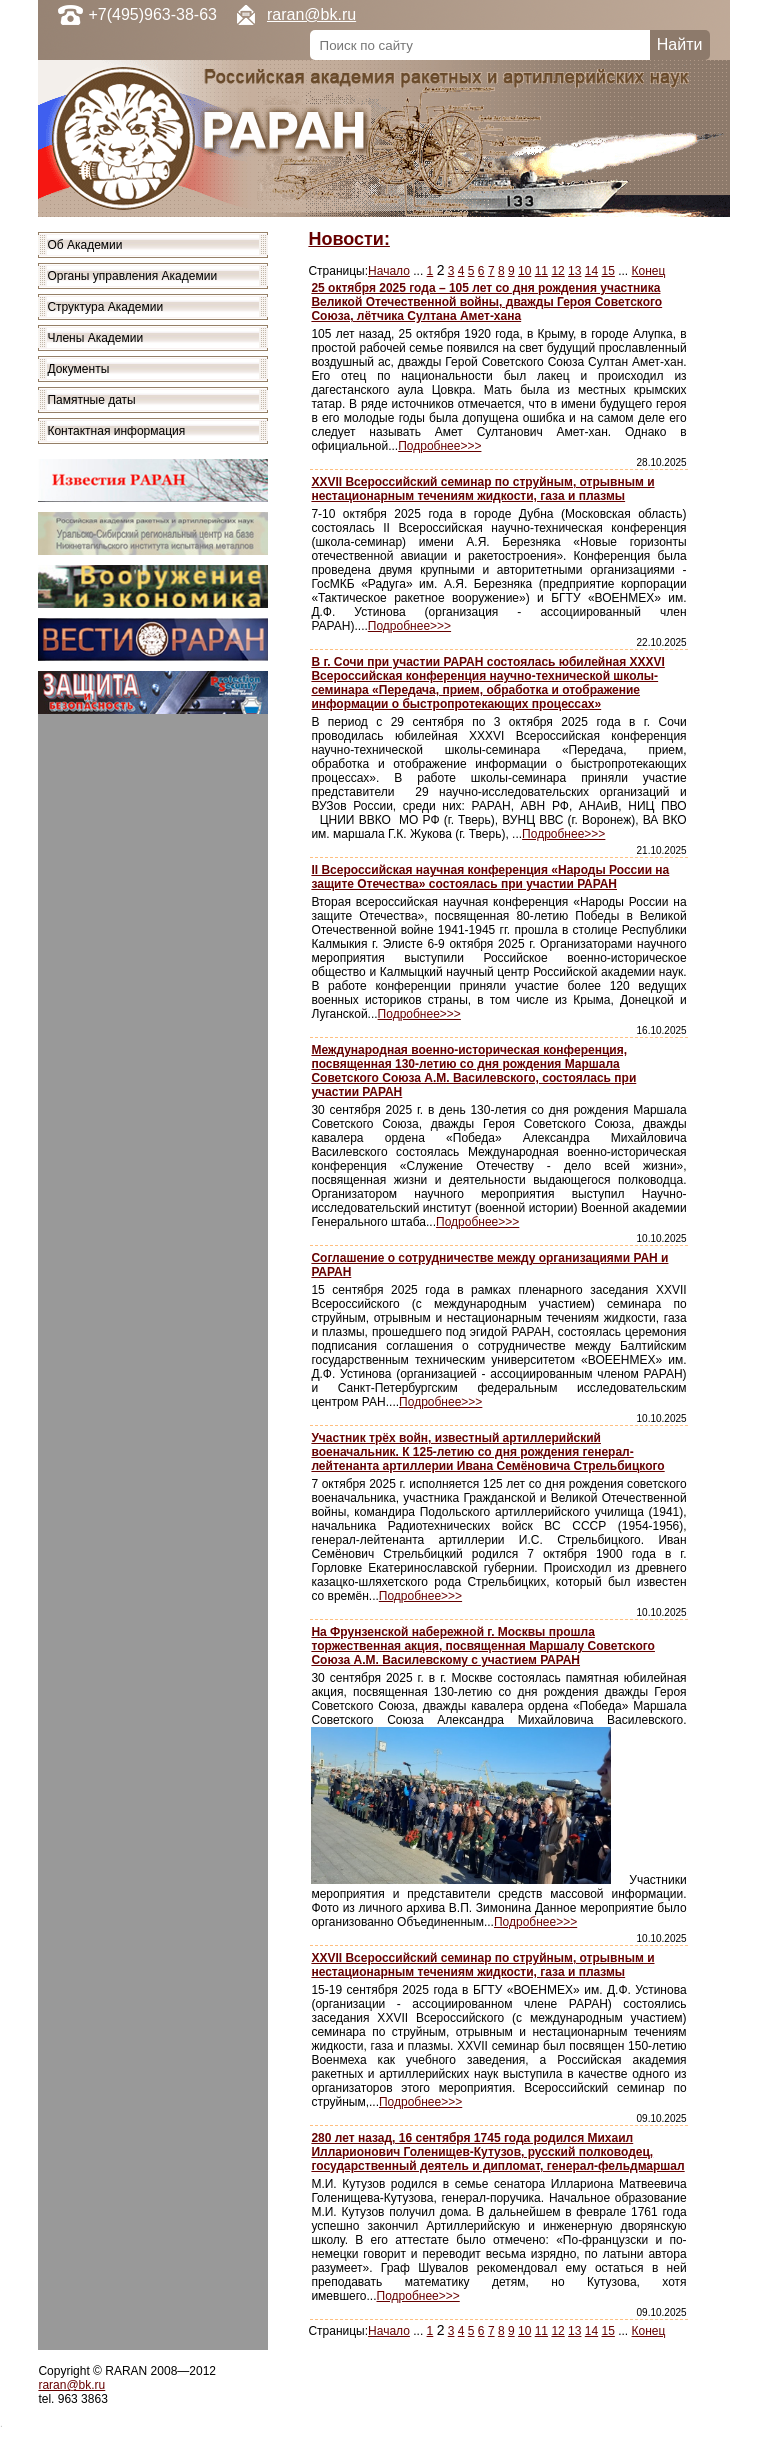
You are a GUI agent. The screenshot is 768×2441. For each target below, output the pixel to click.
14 (591, 271)
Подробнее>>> (439, 446)
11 (541, 271)
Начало (389, 271)
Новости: (348, 239)
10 (524, 271)
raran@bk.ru (311, 14)
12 (557, 271)
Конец (649, 271)
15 (608, 271)
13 (574, 271)
